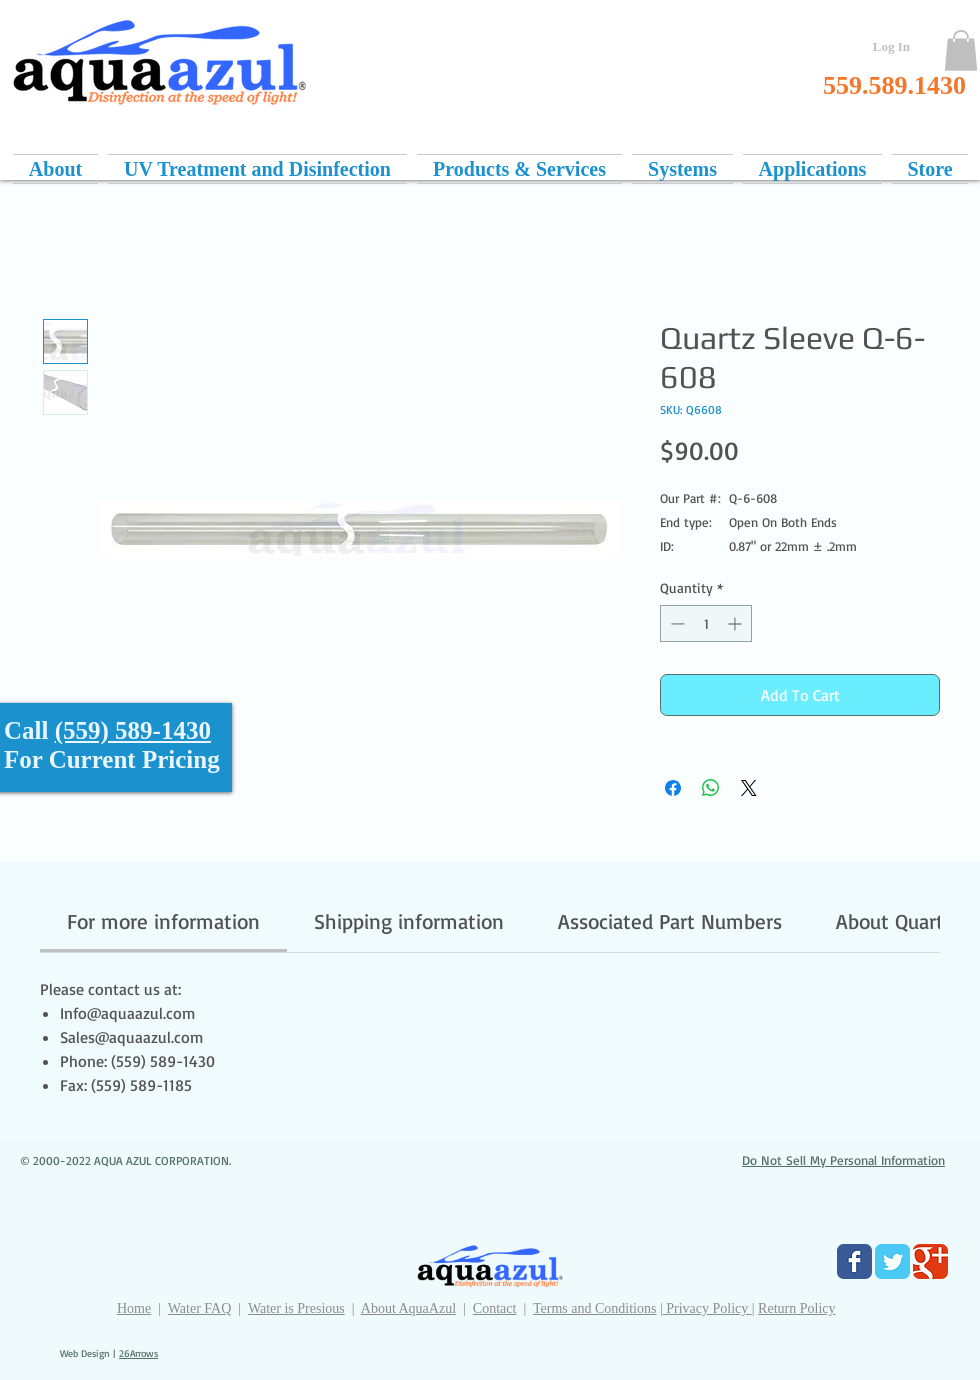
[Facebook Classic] (854, 1261)
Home (134, 1308)
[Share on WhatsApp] (711, 788)
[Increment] (736, 623)
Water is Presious (296, 1308)
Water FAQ (200, 1308)
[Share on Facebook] (673, 788)
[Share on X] (749, 788)
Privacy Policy (707, 1308)
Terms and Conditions (594, 1308)
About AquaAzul (408, 1308)
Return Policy (796, 1308)
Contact (495, 1308)
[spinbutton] (706, 623)
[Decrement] (675, 623)
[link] (163, 921)
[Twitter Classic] (892, 1261)
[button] (961, 50)
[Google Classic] (930, 1261)
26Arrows (138, 1353)
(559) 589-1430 (133, 730)
